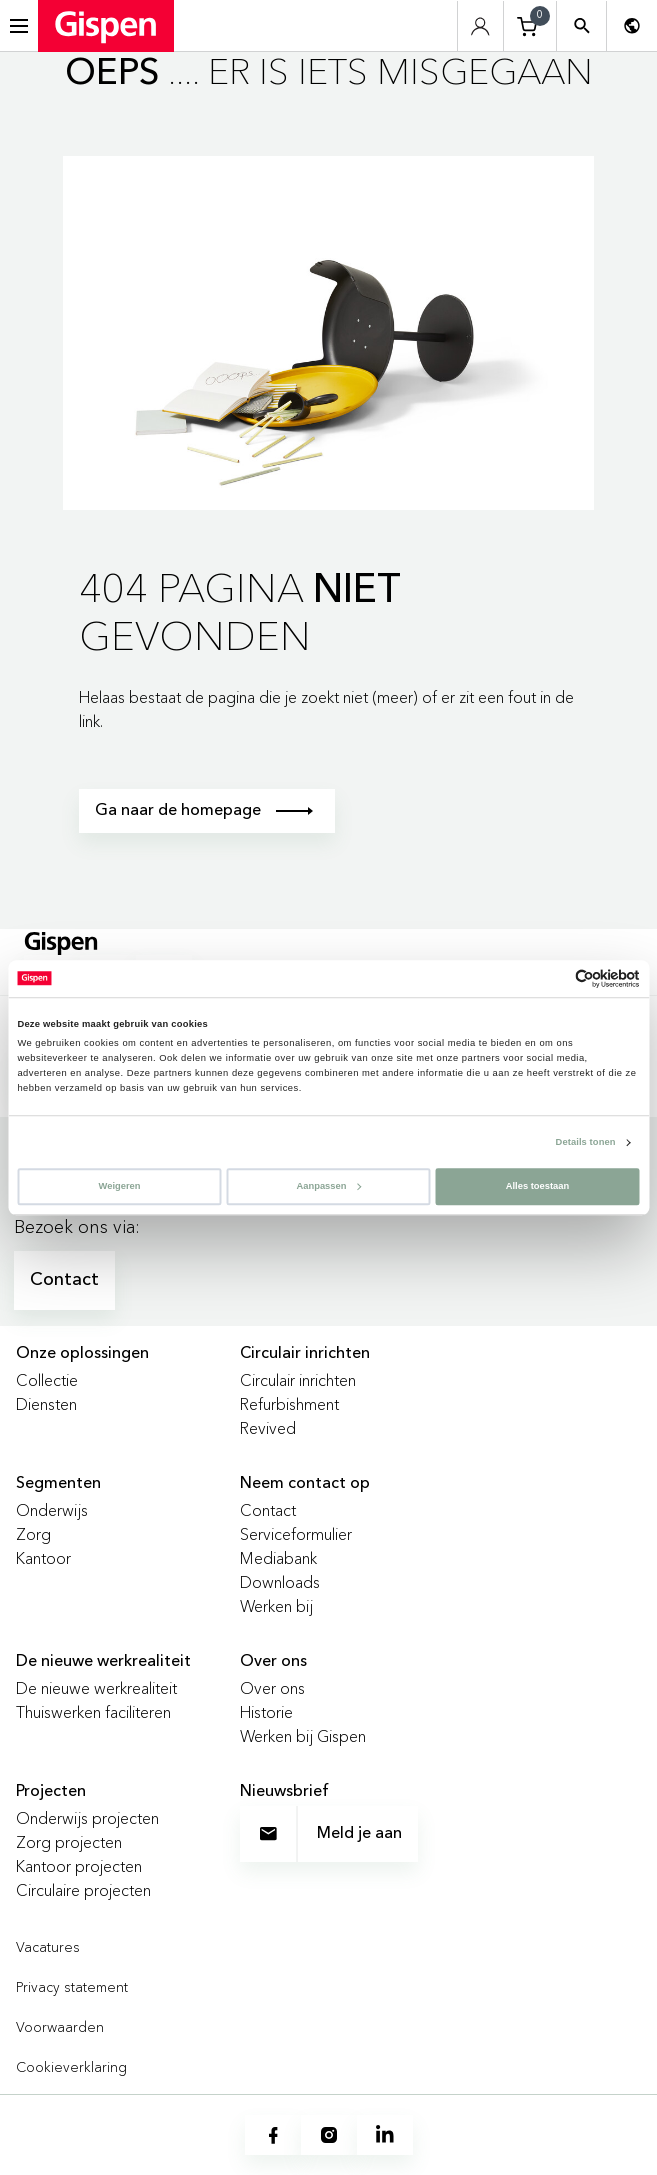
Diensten (46, 1404)
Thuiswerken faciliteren (93, 1712)
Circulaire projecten (83, 1890)
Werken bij (276, 1606)
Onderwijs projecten (87, 1818)
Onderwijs (52, 1510)
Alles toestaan (537, 1186)
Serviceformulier (296, 1534)
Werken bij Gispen (303, 1736)
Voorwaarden (60, 2027)
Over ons (272, 1688)
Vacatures (48, 1947)
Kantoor (43, 1558)
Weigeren (120, 1186)
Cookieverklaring (71, 2067)
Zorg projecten (69, 1842)
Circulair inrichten (298, 1380)
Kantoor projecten (79, 1866)
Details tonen (586, 1142)
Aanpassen (328, 1186)
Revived (268, 1428)
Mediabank (278, 1558)
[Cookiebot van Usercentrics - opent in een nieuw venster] (552, 978)
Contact (64, 1280)
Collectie (47, 1380)
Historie (266, 1712)
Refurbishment (289, 1404)
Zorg (33, 1534)
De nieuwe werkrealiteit (96, 1688)
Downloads (280, 1582)
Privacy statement (72, 1987)
